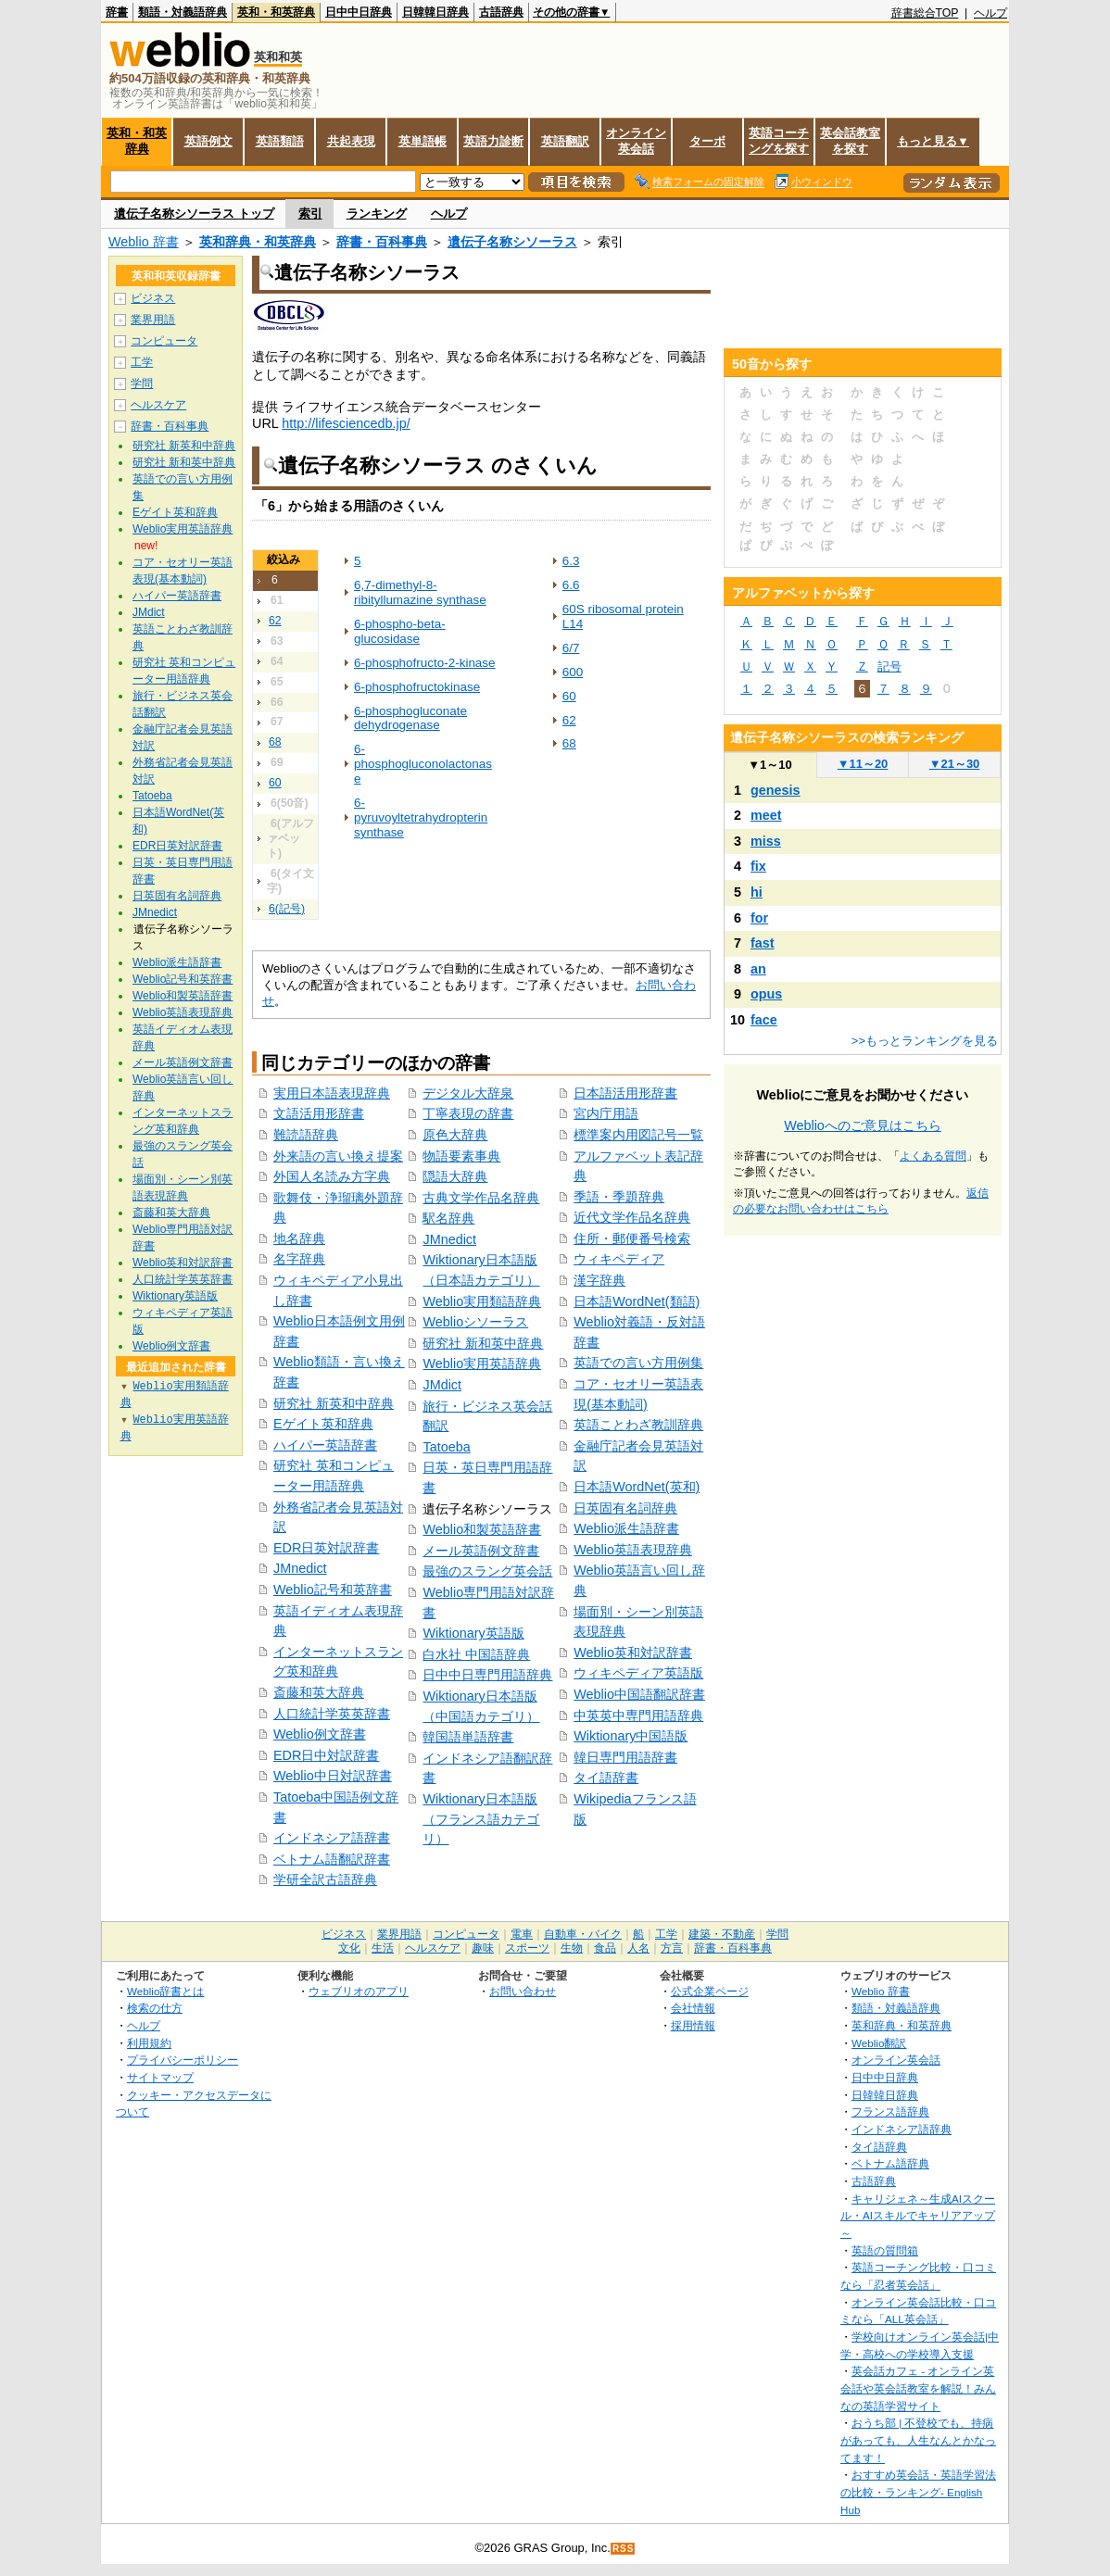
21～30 (954, 764)
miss (766, 841)
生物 (572, 1948)
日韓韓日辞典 (435, 12)
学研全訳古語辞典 (325, 1879)
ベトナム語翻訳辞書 (331, 1859)
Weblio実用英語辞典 (482, 1363)
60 (275, 782)
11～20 (863, 764)
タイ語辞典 (879, 2147)
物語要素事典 (461, 1156)
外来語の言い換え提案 (338, 1156)
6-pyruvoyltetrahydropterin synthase (420, 817)
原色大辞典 (455, 1134)
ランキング (377, 213)
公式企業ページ (710, 1991)
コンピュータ (164, 340)
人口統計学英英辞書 (331, 1713)
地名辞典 (299, 1238)
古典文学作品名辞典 (481, 1197)
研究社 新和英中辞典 (483, 1343)
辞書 (117, 12)
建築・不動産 (721, 1934)
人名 (638, 1948)
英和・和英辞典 (276, 12)
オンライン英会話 (636, 141)
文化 (349, 1948)
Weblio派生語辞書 (626, 1528)
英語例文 (208, 141)
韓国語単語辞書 (468, 1736)
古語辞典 (501, 12)
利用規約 (149, 2043)
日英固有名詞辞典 (625, 1508)
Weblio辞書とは (165, 1991)
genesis (776, 790)
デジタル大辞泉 (468, 1093)
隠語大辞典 (455, 1176)
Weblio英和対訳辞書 (633, 1652)
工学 (142, 362)
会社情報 (693, 2008)
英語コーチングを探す (779, 141)
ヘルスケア (158, 404)
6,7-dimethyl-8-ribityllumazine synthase (420, 592)
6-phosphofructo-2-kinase (425, 663)
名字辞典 (299, 1258)
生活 (383, 1948)
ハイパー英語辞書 (325, 1445)
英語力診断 (493, 141)
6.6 (571, 585)
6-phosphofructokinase (417, 687)
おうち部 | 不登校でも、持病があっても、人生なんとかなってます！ (918, 2440)
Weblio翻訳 (878, 2043)
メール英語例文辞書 (481, 1550)
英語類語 (280, 141)
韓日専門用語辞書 (625, 1757)
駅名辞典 (448, 1218)
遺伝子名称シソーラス (512, 241)
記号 (889, 666)
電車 (522, 1934)
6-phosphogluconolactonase (423, 763)
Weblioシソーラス (475, 1321)
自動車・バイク (583, 1934)
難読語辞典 (305, 1134)
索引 (310, 213)
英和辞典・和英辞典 (257, 241)
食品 (605, 1948)
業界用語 (153, 319)
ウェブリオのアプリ (359, 1991)
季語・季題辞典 (619, 1196)
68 (275, 741)
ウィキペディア (619, 1258)
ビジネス (153, 298)
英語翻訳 (565, 141)
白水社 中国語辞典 (476, 1654)
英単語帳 (422, 141)
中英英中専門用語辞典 (638, 1715)
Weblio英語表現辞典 (633, 1549)
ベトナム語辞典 (890, 2163)
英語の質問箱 (884, 2250)
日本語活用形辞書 (625, 1093)
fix (758, 866)
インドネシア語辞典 (901, 2129)
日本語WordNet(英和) (637, 1486)
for (759, 918)
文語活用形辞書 (318, 1113)
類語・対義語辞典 (182, 12)
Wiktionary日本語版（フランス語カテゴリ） (481, 1818)
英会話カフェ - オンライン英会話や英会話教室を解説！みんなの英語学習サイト (918, 2388)
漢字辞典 (599, 1280)
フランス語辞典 (890, 2111)
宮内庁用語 (606, 1113)
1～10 (769, 765)
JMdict (442, 1384)
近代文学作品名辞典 (632, 1217)
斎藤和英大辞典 (318, 1692)
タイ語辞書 (606, 1777)
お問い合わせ (522, 1991)
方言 (672, 1948)
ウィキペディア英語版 (638, 1672)
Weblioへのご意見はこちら (862, 1125)
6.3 (571, 561)
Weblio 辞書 (143, 241)
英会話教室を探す (850, 141)
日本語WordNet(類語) (637, 1301)
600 (572, 672)
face (764, 1019)
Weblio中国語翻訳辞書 (639, 1694)
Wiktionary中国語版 (630, 1735)
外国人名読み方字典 (331, 1176)
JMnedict (300, 1568)
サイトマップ (160, 2077)
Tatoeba (446, 1446)
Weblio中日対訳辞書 (332, 1775)
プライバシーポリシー (182, 2060)
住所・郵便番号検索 (632, 1238)
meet (766, 815)
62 (275, 620)
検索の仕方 (155, 2008)
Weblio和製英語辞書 (482, 1529)
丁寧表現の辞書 (468, 1113)
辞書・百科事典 (381, 241)
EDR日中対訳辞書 (326, 1755)
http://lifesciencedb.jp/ (346, 423)
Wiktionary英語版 (473, 1633)
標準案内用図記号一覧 (638, 1134)
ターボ (707, 141)
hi (757, 892)
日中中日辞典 (358, 12)
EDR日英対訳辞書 (326, 1547)
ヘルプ (990, 12)
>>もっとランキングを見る (924, 1041)
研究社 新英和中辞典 (333, 1403)
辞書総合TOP (925, 12)
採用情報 (693, 2025)
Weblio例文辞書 (319, 1734)
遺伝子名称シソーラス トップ (194, 213)
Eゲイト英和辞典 (323, 1423)
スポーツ (527, 1948)
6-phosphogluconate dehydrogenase (410, 718)
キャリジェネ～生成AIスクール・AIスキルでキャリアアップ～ (917, 2216)
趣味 (483, 1948)
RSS (623, 2549)
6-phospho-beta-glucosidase (400, 631)
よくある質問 (933, 1156)
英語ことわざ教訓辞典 (638, 1424)
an (758, 968)
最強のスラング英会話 (487, 1571)
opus (766, 993)
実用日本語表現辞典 (331, 1093)
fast (763, 943)
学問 (142, 383)
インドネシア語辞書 (331, 1837)
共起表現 (351, 141)
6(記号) (287, 908)
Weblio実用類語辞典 (482, 1301)
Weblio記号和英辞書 (332, 1589)
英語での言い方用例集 (638, 1362)
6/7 (571, 648)
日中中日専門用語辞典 (487, 1674)
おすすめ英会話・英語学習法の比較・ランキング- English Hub (918, 2492)
